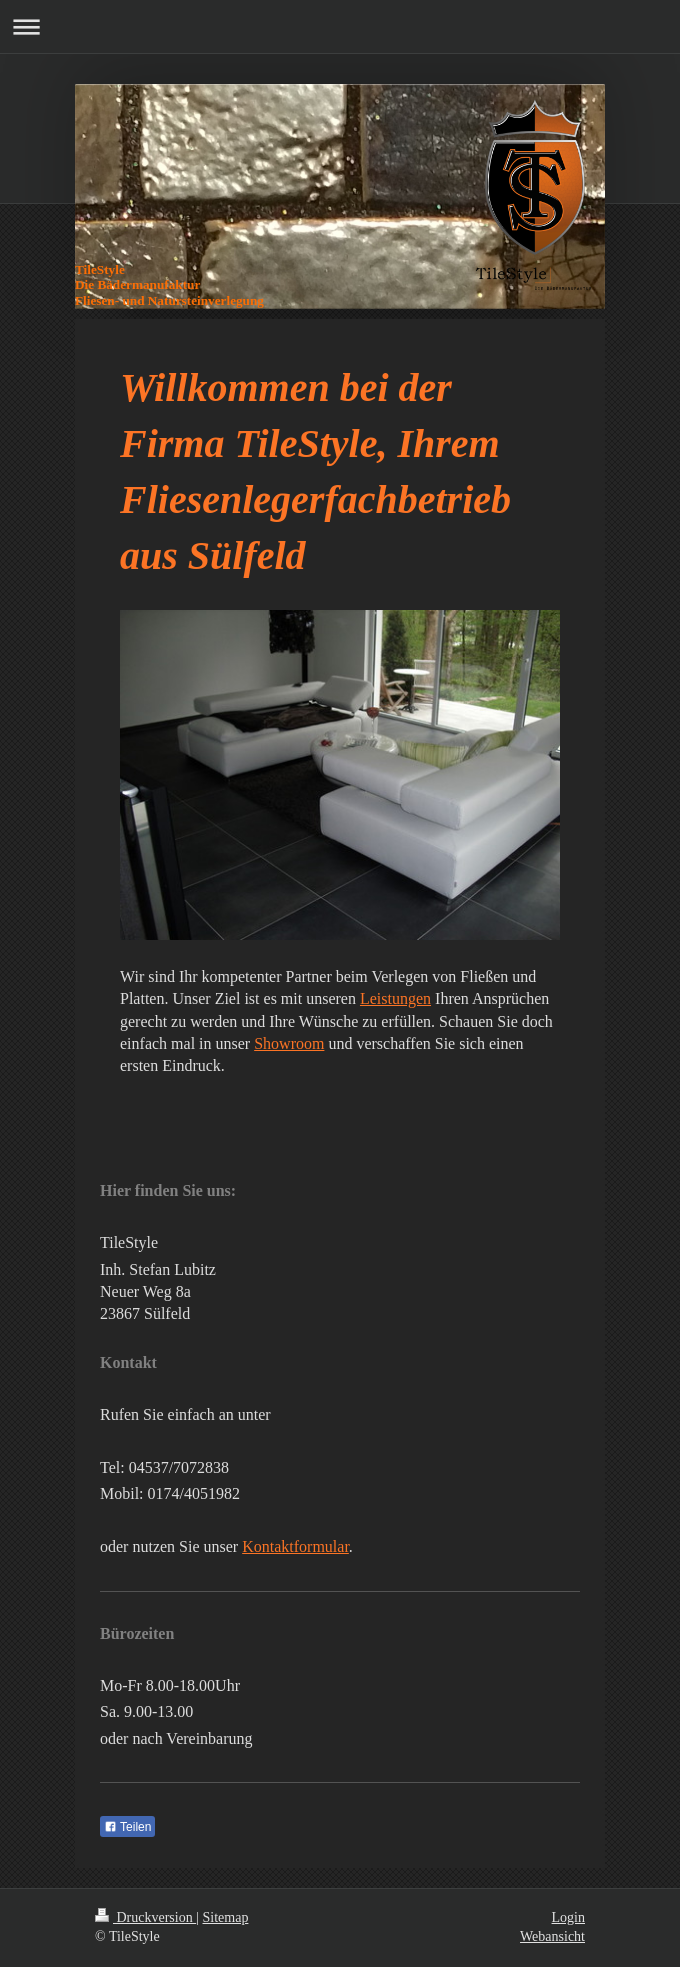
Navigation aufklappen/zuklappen (340, 26)
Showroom (289, 1043)
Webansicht (552, 1936)
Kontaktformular (295, 1546)
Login (568, 1917)
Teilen (127, 1827)
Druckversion (145, 1917)
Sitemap (226, 1917)
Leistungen (395, 998)
